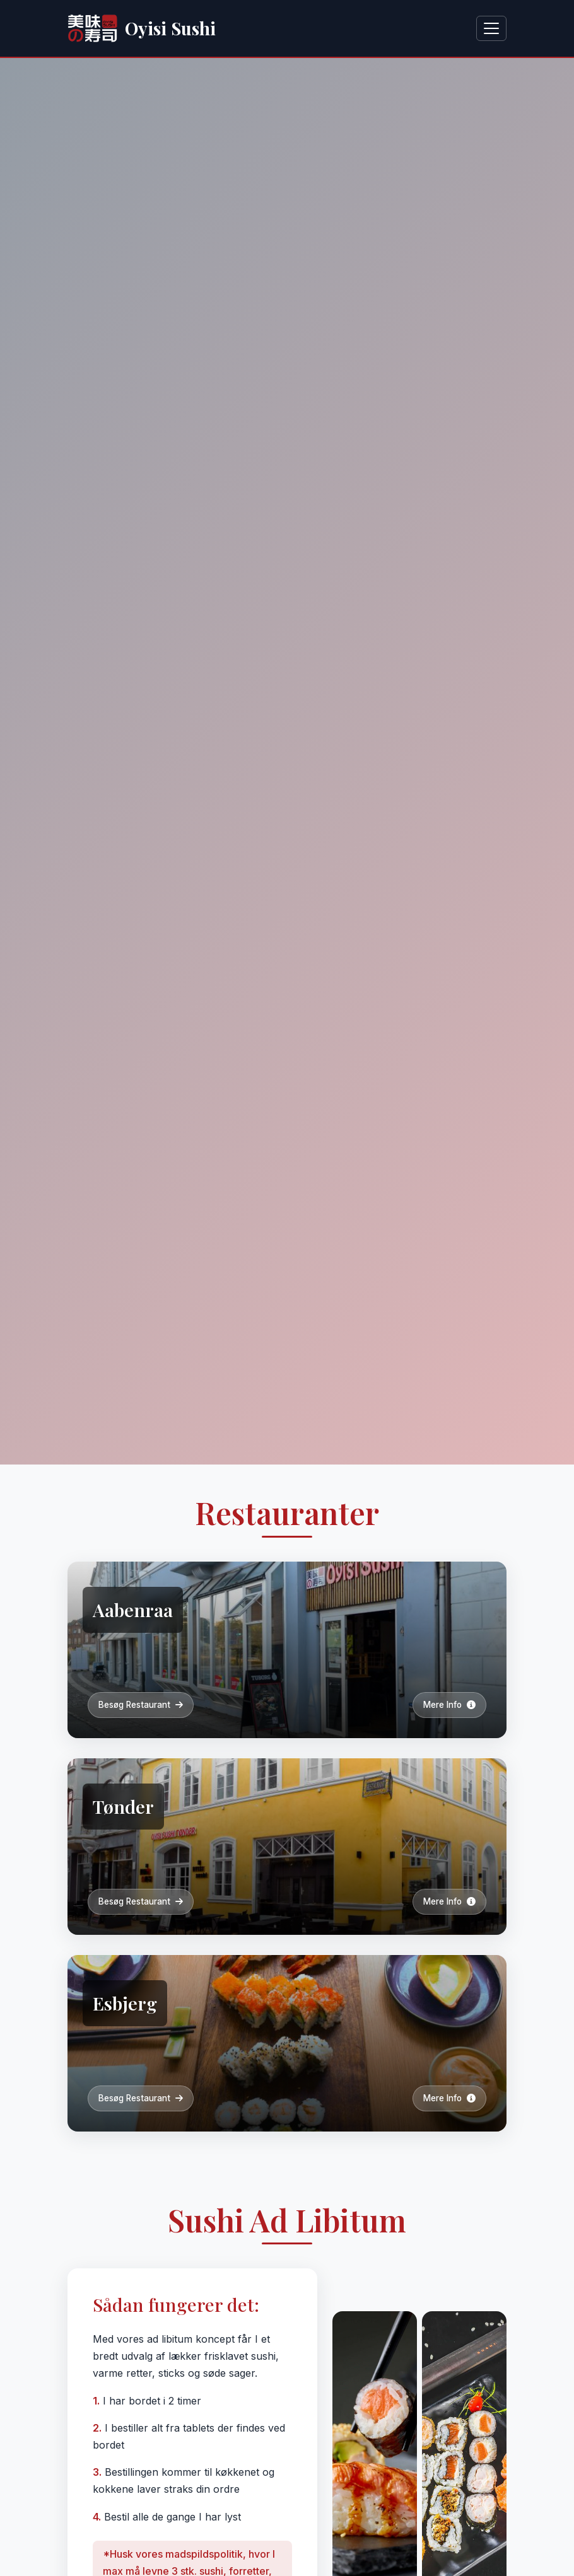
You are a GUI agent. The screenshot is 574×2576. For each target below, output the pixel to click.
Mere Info (449, 1705)
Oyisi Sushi (141, 28)
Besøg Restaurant (140, 1705)
